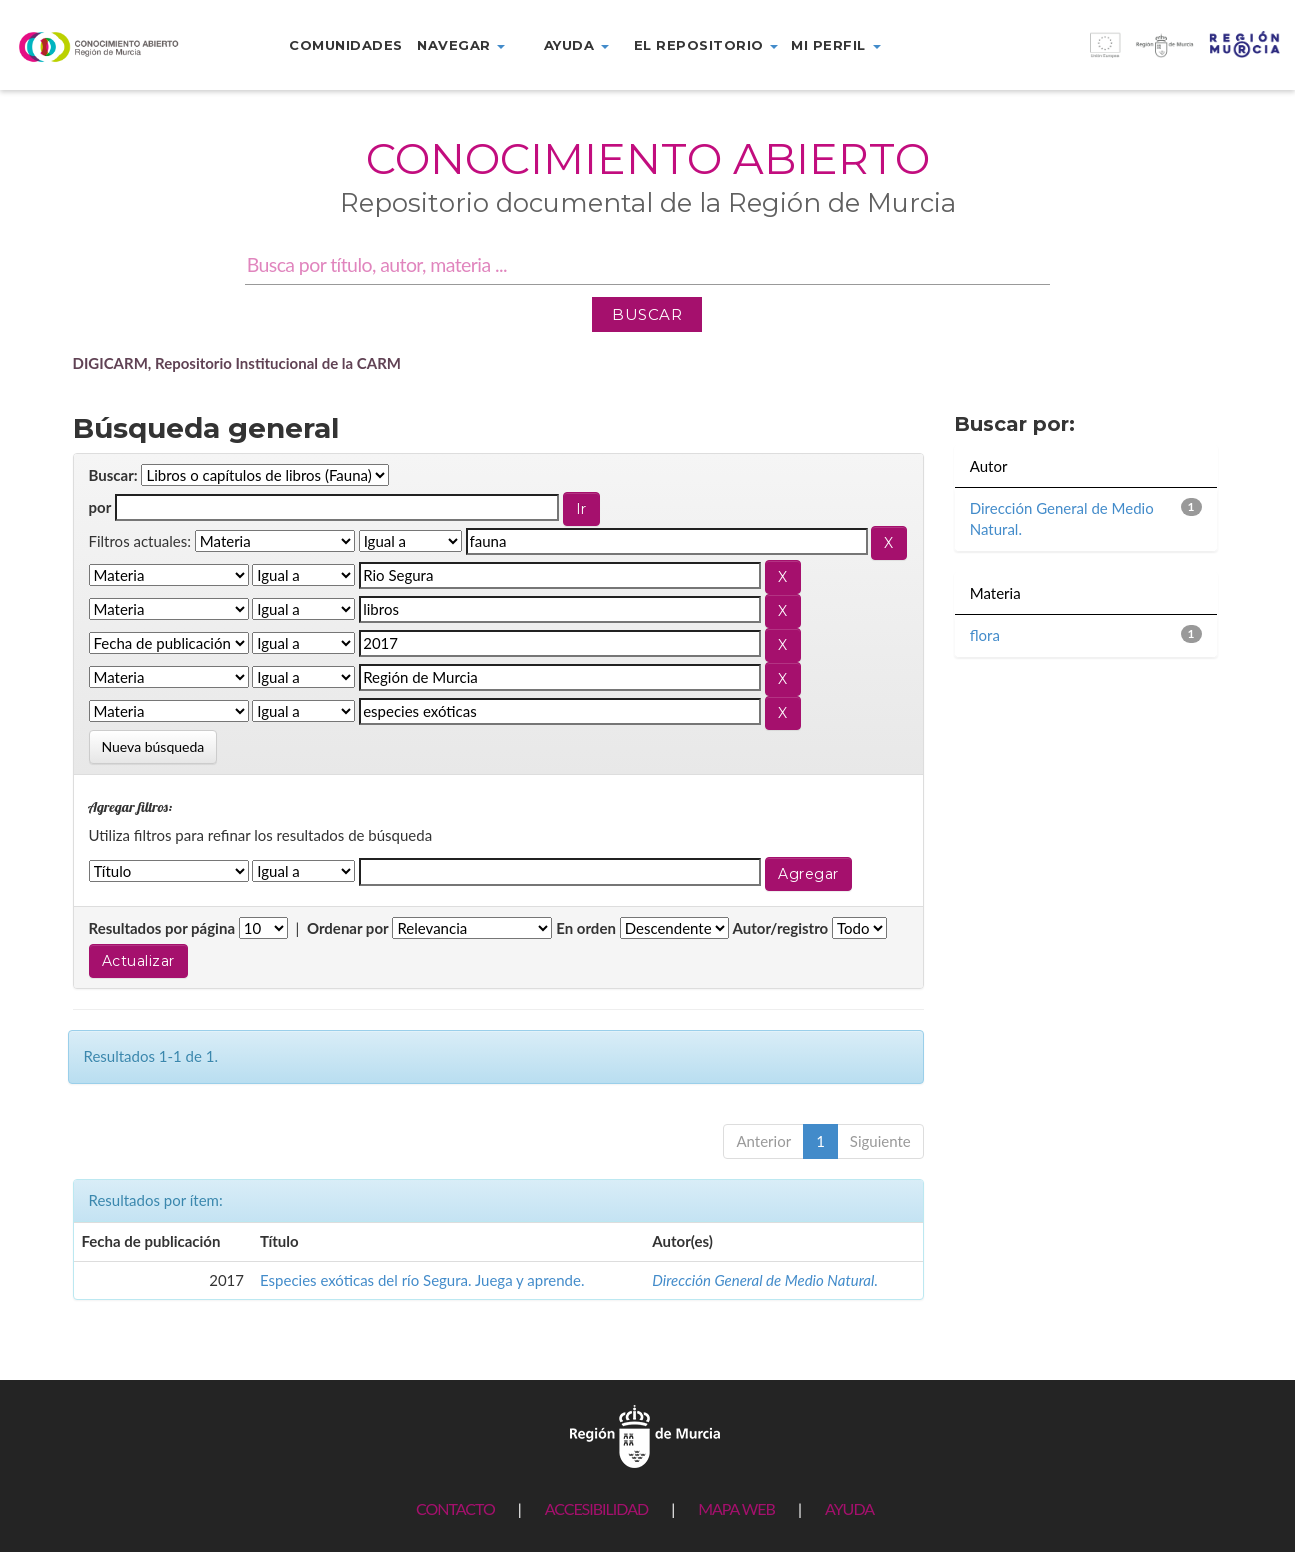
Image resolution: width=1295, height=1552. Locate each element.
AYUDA (849, 1508)
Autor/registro (781, 928)
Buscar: (113, 475)
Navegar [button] (461, 45)
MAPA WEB (736, 1508)
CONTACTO (455, 1508)
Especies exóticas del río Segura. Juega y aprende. (422, 1280)
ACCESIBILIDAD (596, 1508)
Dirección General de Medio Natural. (765, 1280)
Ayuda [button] (576, 45)
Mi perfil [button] (835, 45)
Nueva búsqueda (153, 746)
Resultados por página (162, 928)
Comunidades (346, 45)
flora (985, 635)
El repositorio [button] (706, 45)
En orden (586, 928)
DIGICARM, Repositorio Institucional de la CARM (237, 363)
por (100, 507)
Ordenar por (348, 928)
